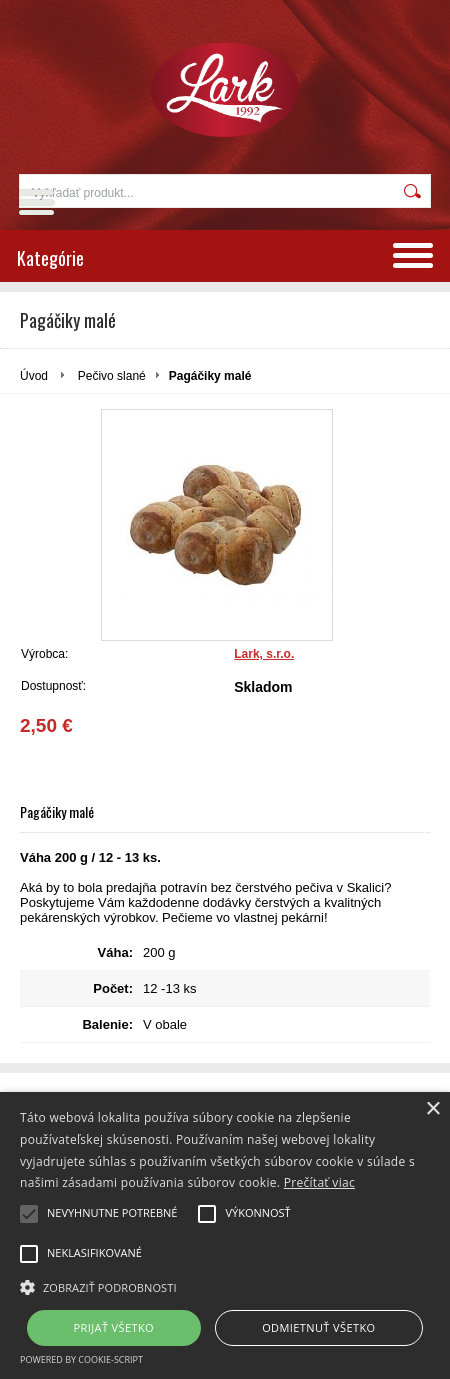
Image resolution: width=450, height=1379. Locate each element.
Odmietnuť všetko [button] (318, 1327)
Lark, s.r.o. (264, 654)
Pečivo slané (112, 376)
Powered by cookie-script (81, 1359)
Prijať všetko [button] (114, 1327)
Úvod (34, 376)
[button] (225, 1286)
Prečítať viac (319, 1182)
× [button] (432, 1109)
